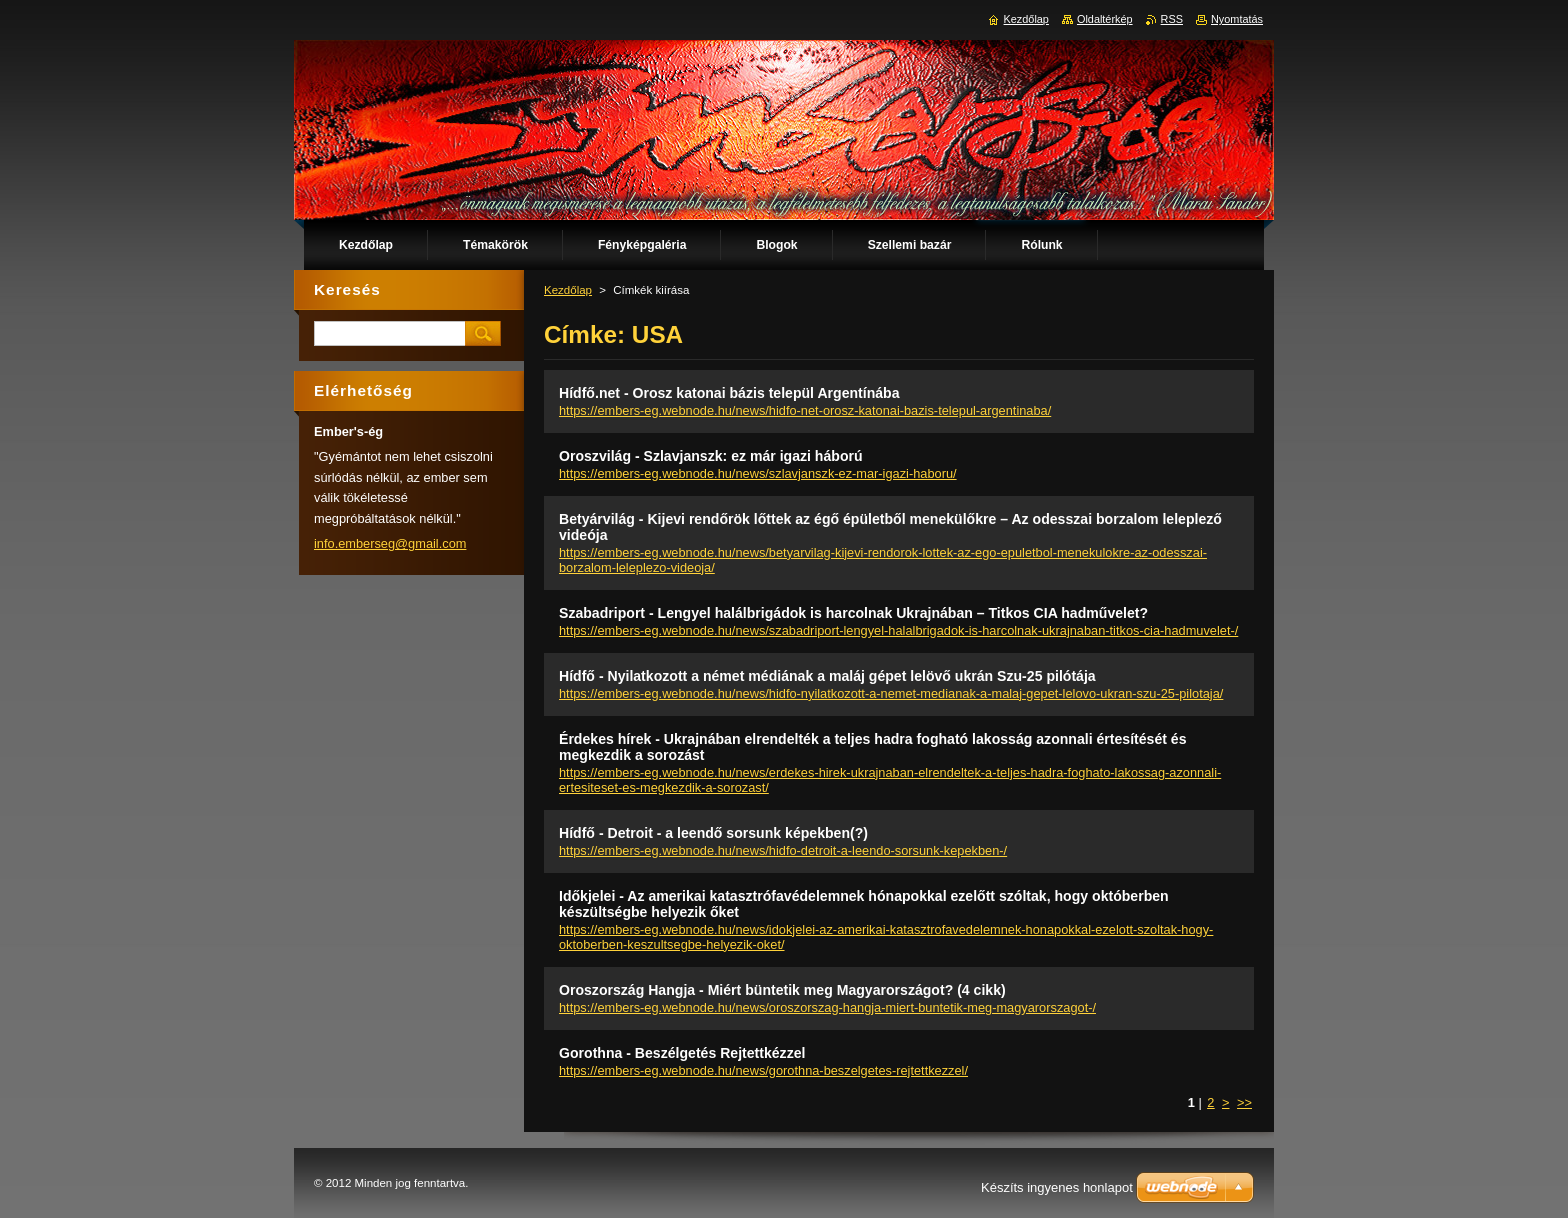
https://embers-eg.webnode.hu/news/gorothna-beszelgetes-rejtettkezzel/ (763, 1070)
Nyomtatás (1237, 19)
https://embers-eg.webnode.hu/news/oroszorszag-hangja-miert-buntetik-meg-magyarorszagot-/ (827, 1007)
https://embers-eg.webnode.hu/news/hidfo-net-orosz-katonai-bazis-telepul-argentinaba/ (805, 410)
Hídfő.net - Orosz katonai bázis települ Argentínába (729, 393)
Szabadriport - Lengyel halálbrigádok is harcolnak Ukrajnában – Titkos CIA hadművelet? (853, 613)
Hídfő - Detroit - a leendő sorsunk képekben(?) (713, 833)
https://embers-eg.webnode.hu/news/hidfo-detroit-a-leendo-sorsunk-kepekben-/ (783, 850)
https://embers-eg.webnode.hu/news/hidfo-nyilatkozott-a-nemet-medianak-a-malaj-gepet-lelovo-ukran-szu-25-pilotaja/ (891, 693)
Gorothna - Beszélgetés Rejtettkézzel (682, 1053)
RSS (1172, 19)
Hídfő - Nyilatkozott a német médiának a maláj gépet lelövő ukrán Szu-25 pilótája (827, 676)
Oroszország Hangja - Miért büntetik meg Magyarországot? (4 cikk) (782, 990)
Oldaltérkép (1105, 19)
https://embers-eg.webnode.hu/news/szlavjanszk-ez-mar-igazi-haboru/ (758, 473)
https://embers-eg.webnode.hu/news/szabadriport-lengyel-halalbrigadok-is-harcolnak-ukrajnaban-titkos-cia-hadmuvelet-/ (898, 630)
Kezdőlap (568, 290)
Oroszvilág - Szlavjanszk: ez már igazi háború (711, 456)
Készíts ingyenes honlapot (1057, 1187)
